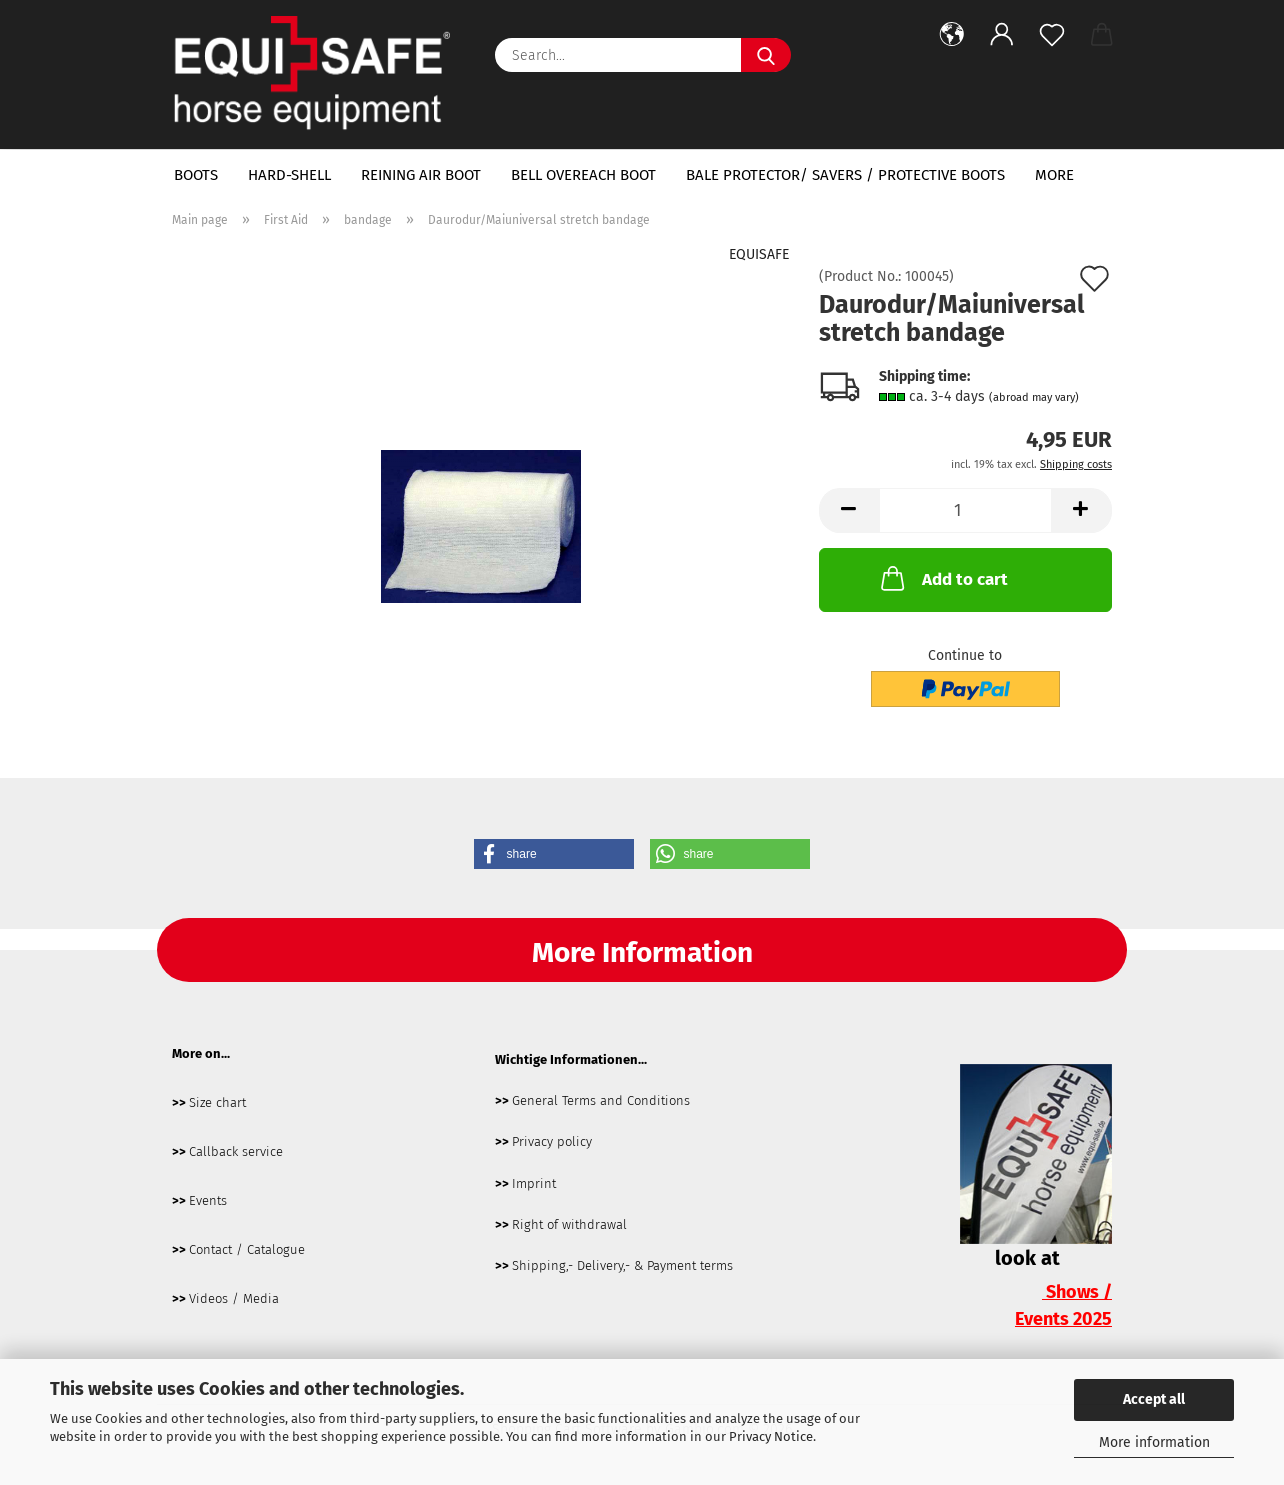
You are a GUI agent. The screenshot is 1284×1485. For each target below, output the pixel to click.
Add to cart (942, 578)
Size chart (217, 1102)
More (1054, 175)
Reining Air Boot (421, 175)
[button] (952, 35)
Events (208, 1200)
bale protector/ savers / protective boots (845, 175)
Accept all (1154, 1399)
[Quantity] (965, 510)
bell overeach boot (583, 175)
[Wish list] (1052, 35)
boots (196, 175)
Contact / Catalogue (247, 1249)
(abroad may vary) (1034, 397)
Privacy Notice (771, 1436)
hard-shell (289, 175)
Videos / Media (234, 1298)
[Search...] (766, 55)
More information (1154, 1442)
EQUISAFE (759, 254)
